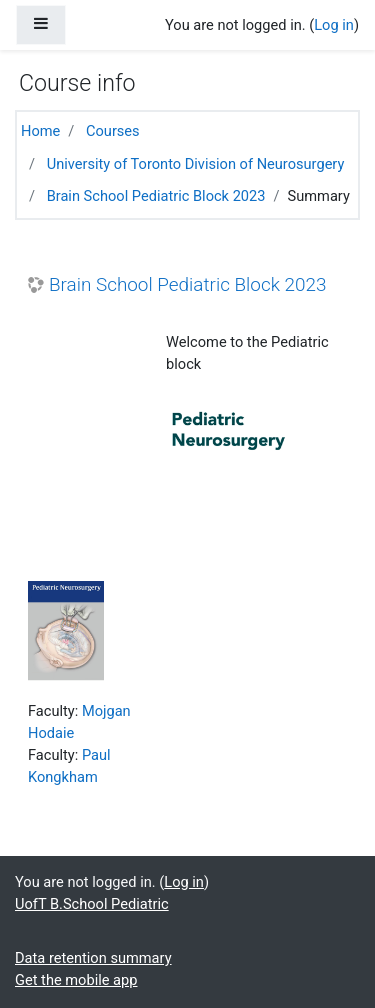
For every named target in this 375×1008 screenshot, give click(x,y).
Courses (113, 131)
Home (40, 131)
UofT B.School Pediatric (92, 904)
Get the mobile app (76, 980)
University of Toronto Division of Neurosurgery (196, 164)
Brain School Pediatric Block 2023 (156, 196)
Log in (334, 25)
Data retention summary (93, 958)
